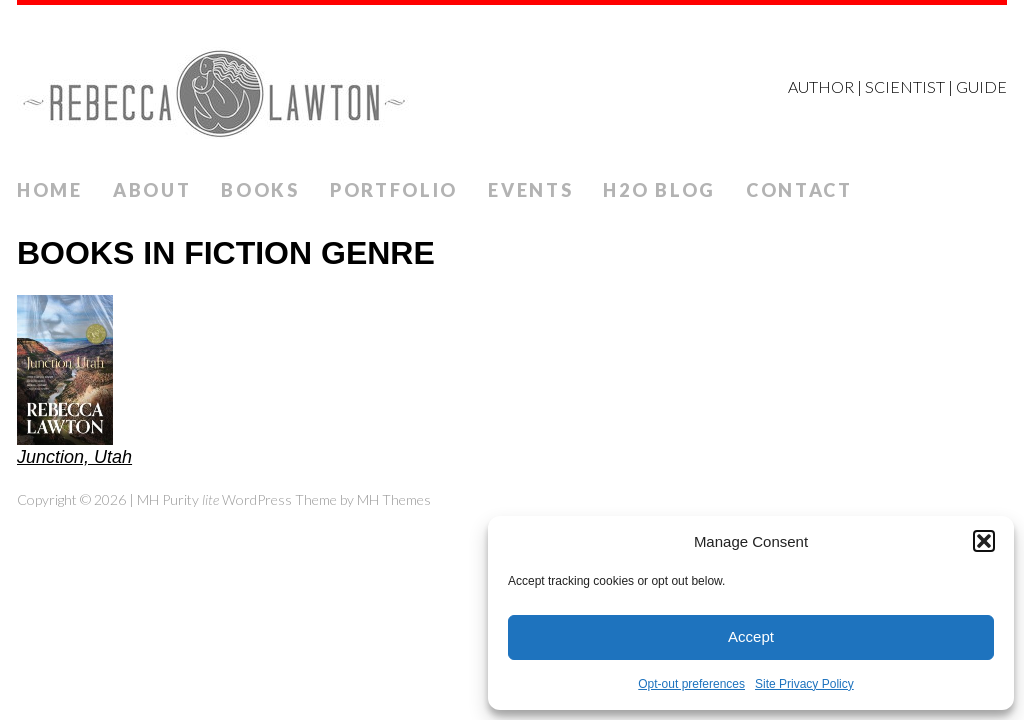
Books (260, 190)
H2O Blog (659, 190)
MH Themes (394, 499)
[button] (984, 541)
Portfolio (394, 190)
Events (530, 190)
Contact (799, 190)
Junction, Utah (74, 457)
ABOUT (152, 190)
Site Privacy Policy (804, 684)
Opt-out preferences (691, 684)
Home (50, 190)
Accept (751, 636)
